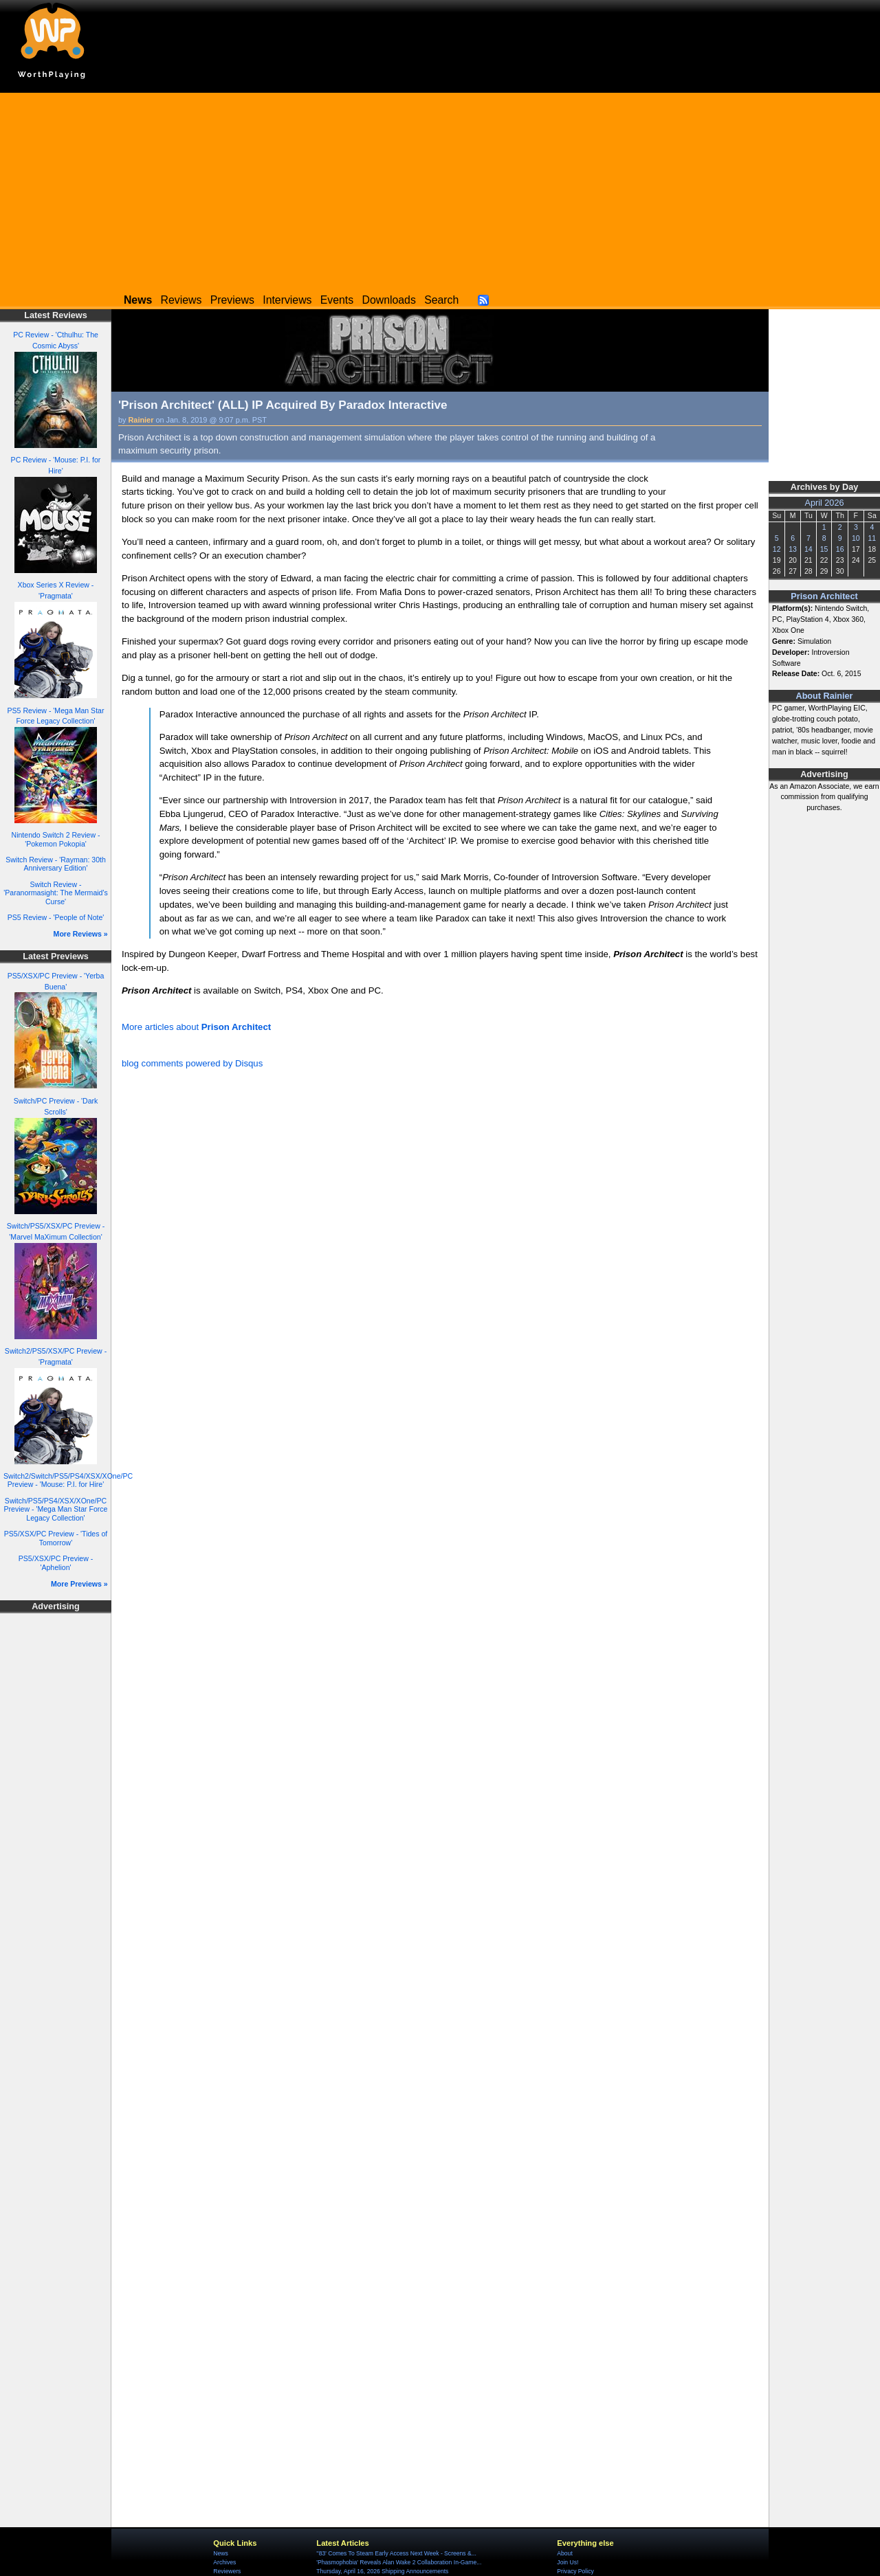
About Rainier (824, 696)
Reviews (181, 300)
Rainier (141, 420)
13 (793, 549)
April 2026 (824, 503)
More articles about (196, 1027)
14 (808, 549)
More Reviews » (81, 934)
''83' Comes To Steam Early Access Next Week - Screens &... (396, 2553)
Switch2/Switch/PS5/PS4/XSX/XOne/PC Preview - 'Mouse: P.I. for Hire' (68, 1480)
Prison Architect (824, 596)
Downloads (389, 300)
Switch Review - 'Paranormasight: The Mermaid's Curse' (55, 893)
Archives (224, 2562)
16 (840, 549)
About (564, 2553)
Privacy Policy (575, 2571)
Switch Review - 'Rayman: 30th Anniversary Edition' (56, 864)
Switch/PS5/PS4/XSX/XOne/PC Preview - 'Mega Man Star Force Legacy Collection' (56, 1509)
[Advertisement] (440, 189)
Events (336, 300)
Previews (232, 300)
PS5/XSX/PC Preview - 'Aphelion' (56, 1562)
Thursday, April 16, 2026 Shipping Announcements (382, 2571)
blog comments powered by (192, 1063)
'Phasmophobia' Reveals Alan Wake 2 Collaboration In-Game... (398, 2562)
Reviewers (227, 2571)
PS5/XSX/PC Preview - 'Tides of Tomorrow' (56, 1538)
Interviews (287, 300)
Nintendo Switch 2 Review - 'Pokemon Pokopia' (56, 839)
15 (824, 549)
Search (441, 300)
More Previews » (79, 1584)
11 (872, 538)
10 (856, 538)
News (220, 2553)
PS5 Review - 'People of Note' (56, 917)
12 (777, 549)
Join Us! (567, 2562)
